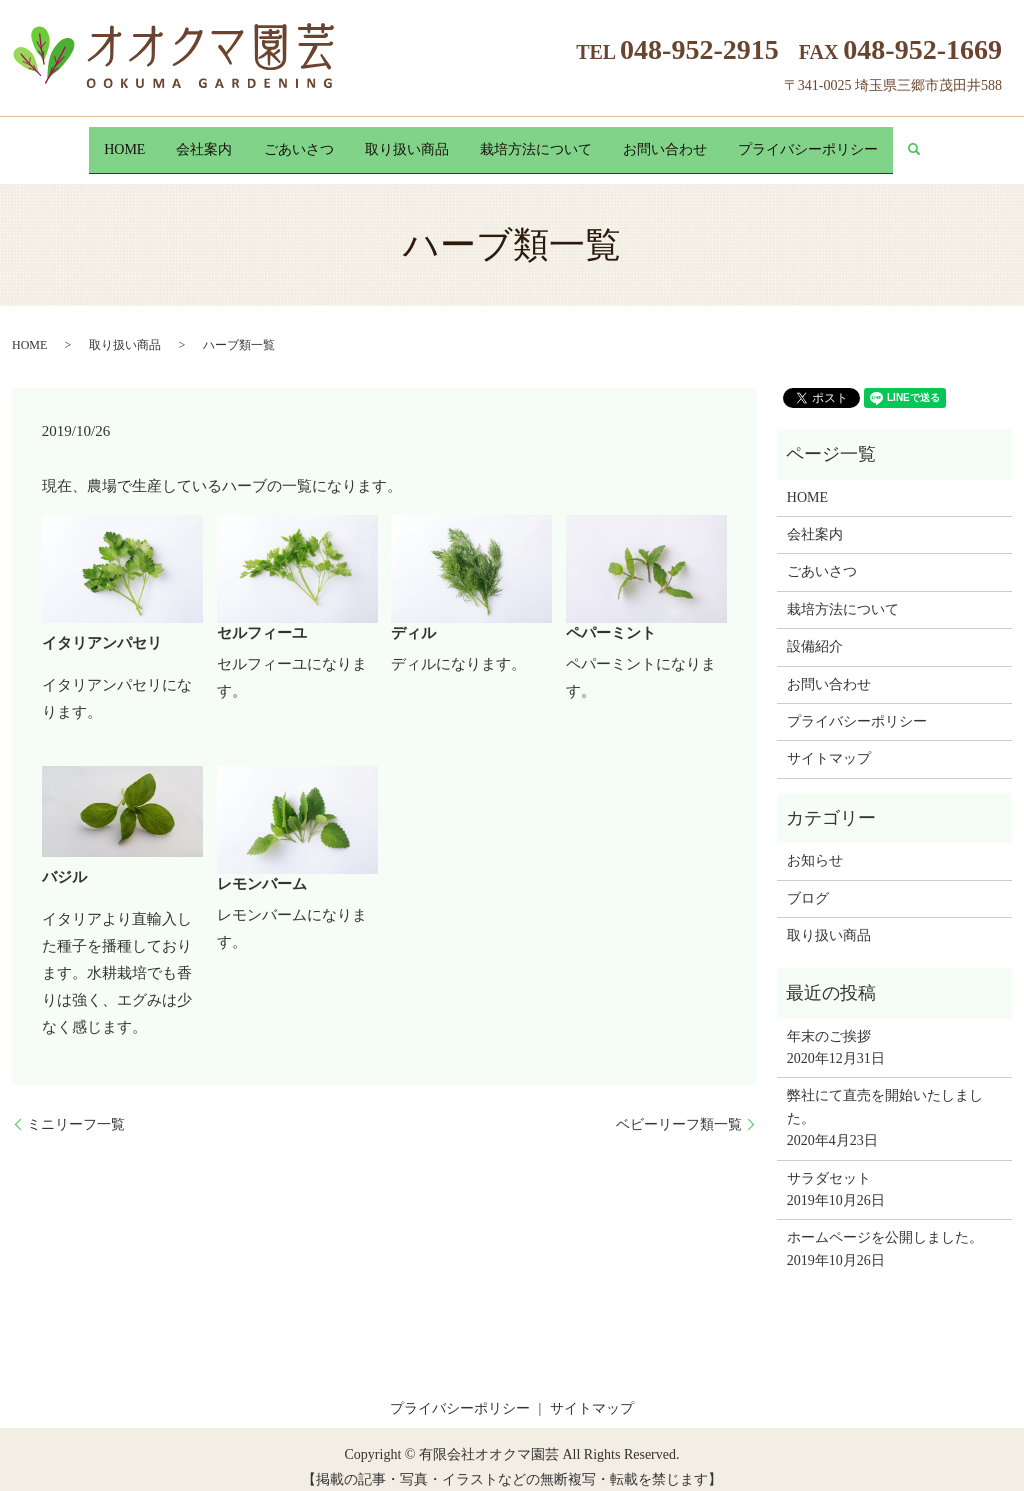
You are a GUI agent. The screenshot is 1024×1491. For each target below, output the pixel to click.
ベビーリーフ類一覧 (679, 1108)
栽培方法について (547, 141)
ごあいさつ (288, 141)
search (963, 142)
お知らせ (815, 845)
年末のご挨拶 (829, 1020)
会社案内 (183, 141)
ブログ (808, 882)
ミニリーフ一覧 (76, 1108)
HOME (91, 141)
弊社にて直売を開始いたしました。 (885, 1091)
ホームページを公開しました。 (885, 1222)
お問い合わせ (687, 141)
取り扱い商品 (407, 141)
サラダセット (829, 1162)
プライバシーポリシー (841, 141)
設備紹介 (815, 631)
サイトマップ (829, 743)
